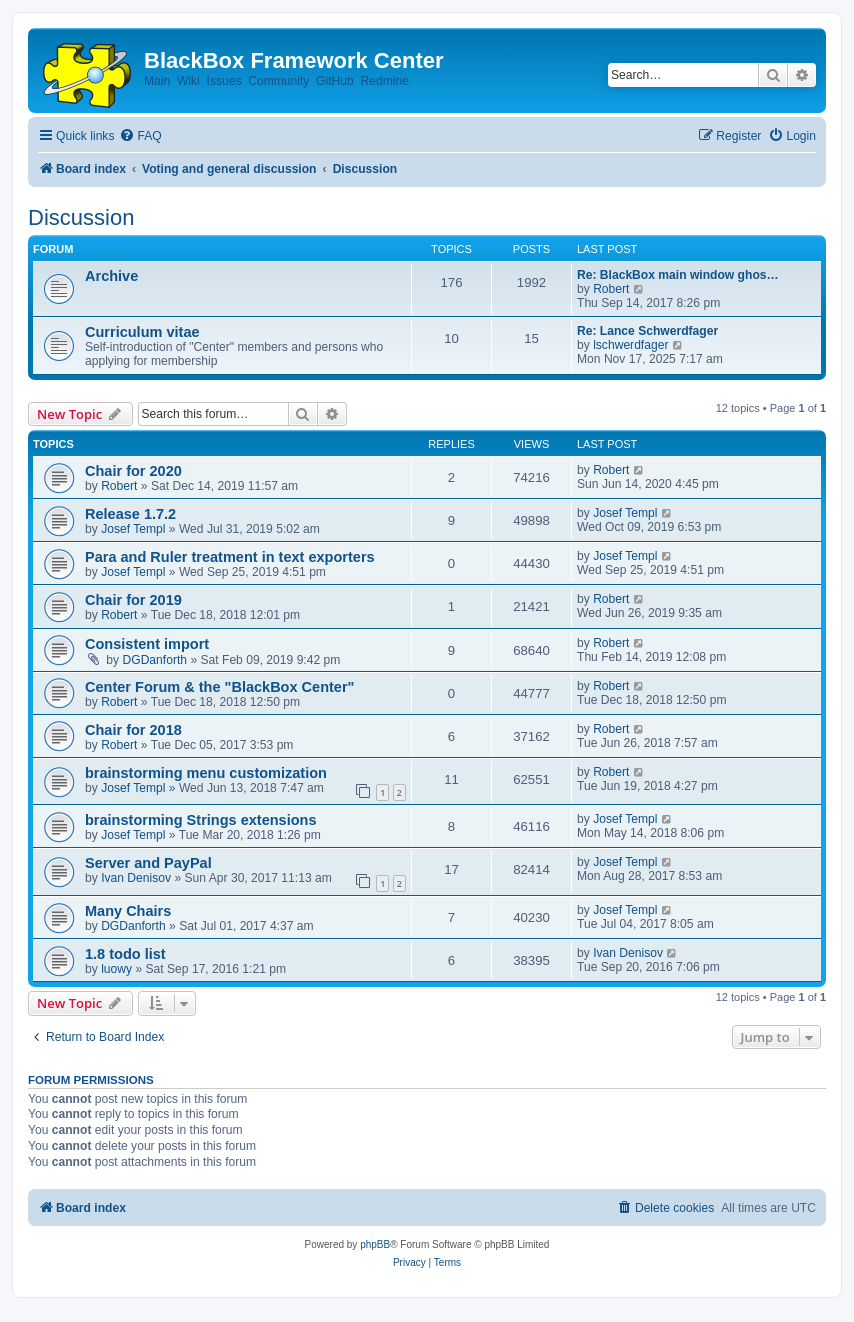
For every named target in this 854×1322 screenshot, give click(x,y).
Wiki (188, 81)
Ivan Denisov (136, 878)
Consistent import (147, 644)
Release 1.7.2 (130, 514)
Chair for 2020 (133, 471)
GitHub (335, 81)
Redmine (384, 81)
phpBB (375, 1244)
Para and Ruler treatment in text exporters (230, 557)
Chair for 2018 (133, 730)
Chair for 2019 (133, 600)
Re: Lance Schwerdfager (647, 331)
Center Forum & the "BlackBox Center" (219, 687)
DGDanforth (155, 660)
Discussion (81, 217)
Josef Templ (133, 529)
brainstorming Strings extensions (201, 820)
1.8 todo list (125, 954)
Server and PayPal (148, 863)
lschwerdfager (630, 345)
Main (157, 81)
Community (278, 81)
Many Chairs (128, 911)
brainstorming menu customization (206, 773)
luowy (116, 969)
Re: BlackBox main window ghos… (678, 275)
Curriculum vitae (142, 332)
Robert (611, 289)
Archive (111, 276)
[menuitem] (140, 136)
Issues (224, 81)
